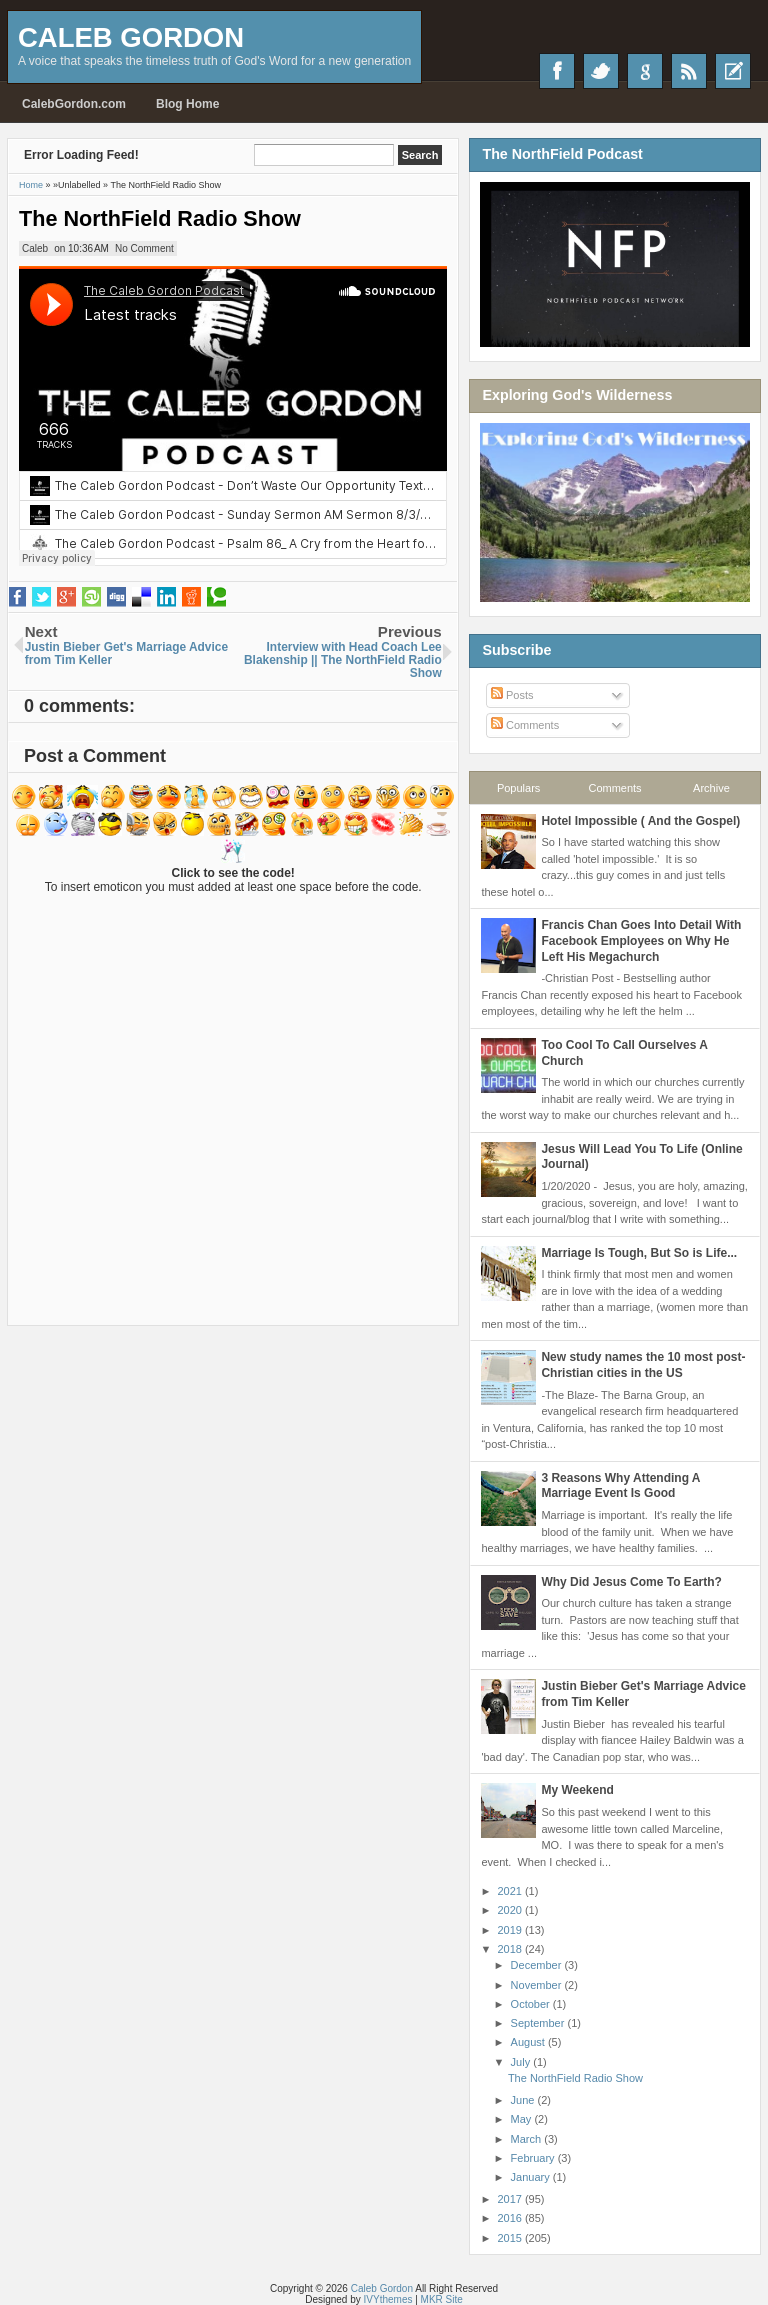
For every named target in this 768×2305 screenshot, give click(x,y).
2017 (511, 2199)
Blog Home (187, 104)
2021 (511, 1891)
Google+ (645, 71)
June (524, 2100)
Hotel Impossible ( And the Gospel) (640, 821)
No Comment (144, 248)
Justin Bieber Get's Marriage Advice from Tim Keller (643, 1694)
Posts (512, 695)
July (522, 2062)
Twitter (601, 71)
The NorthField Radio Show (160, 218)
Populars (518, 788)
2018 (511, 1949)
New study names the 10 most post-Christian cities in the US (643, 1365)
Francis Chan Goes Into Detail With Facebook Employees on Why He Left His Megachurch (641, 940)
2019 (511, 1930)
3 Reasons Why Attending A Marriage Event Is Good (620, 1486)
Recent (733, 71)
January (532, 2177)
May (523, 2119)
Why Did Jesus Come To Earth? (631, 1582)
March (528, 2139)
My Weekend (577, 1790)
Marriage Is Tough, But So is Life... (639, 1253)
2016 (511, 2218)
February (534, 2158)
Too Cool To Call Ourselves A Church (624, 1053)
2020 (511, 1910)
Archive (711, 788)
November (538, 1985)
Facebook (557, 71)
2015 (511, 2238)
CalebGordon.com (74, 104)
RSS (689, 71)
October (532, 2004)
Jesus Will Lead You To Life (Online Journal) (641, 1157)
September (539, 2023)
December (538, 1965)
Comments (525, 725)
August (529, 2042)
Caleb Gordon (131, 37)
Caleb (35, 248)
